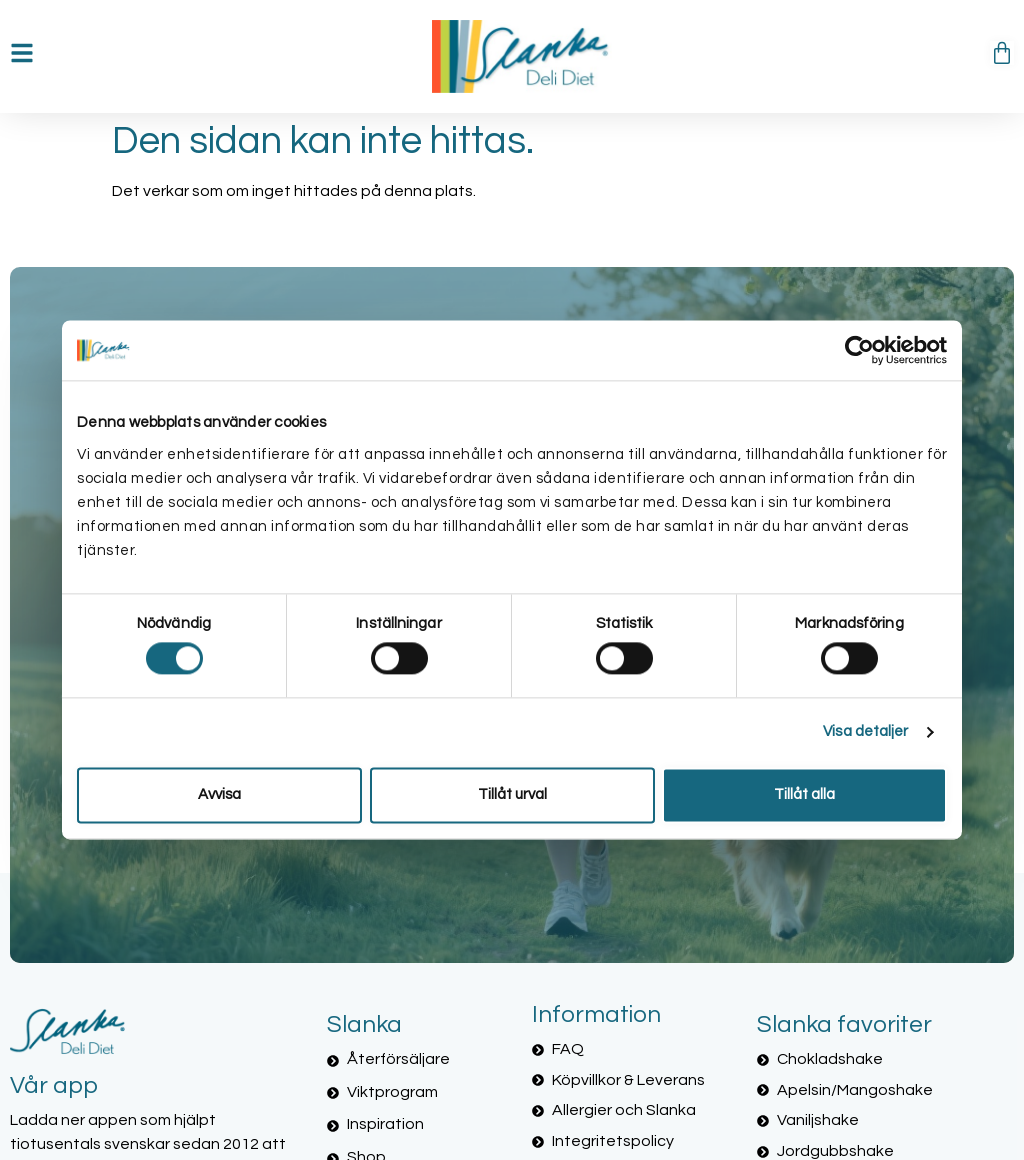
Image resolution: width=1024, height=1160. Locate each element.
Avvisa (219, 794)
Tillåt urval (512, 794)
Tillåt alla (804, 794)
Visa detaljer (865, 732)
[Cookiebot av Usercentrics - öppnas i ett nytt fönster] (859, 350)
